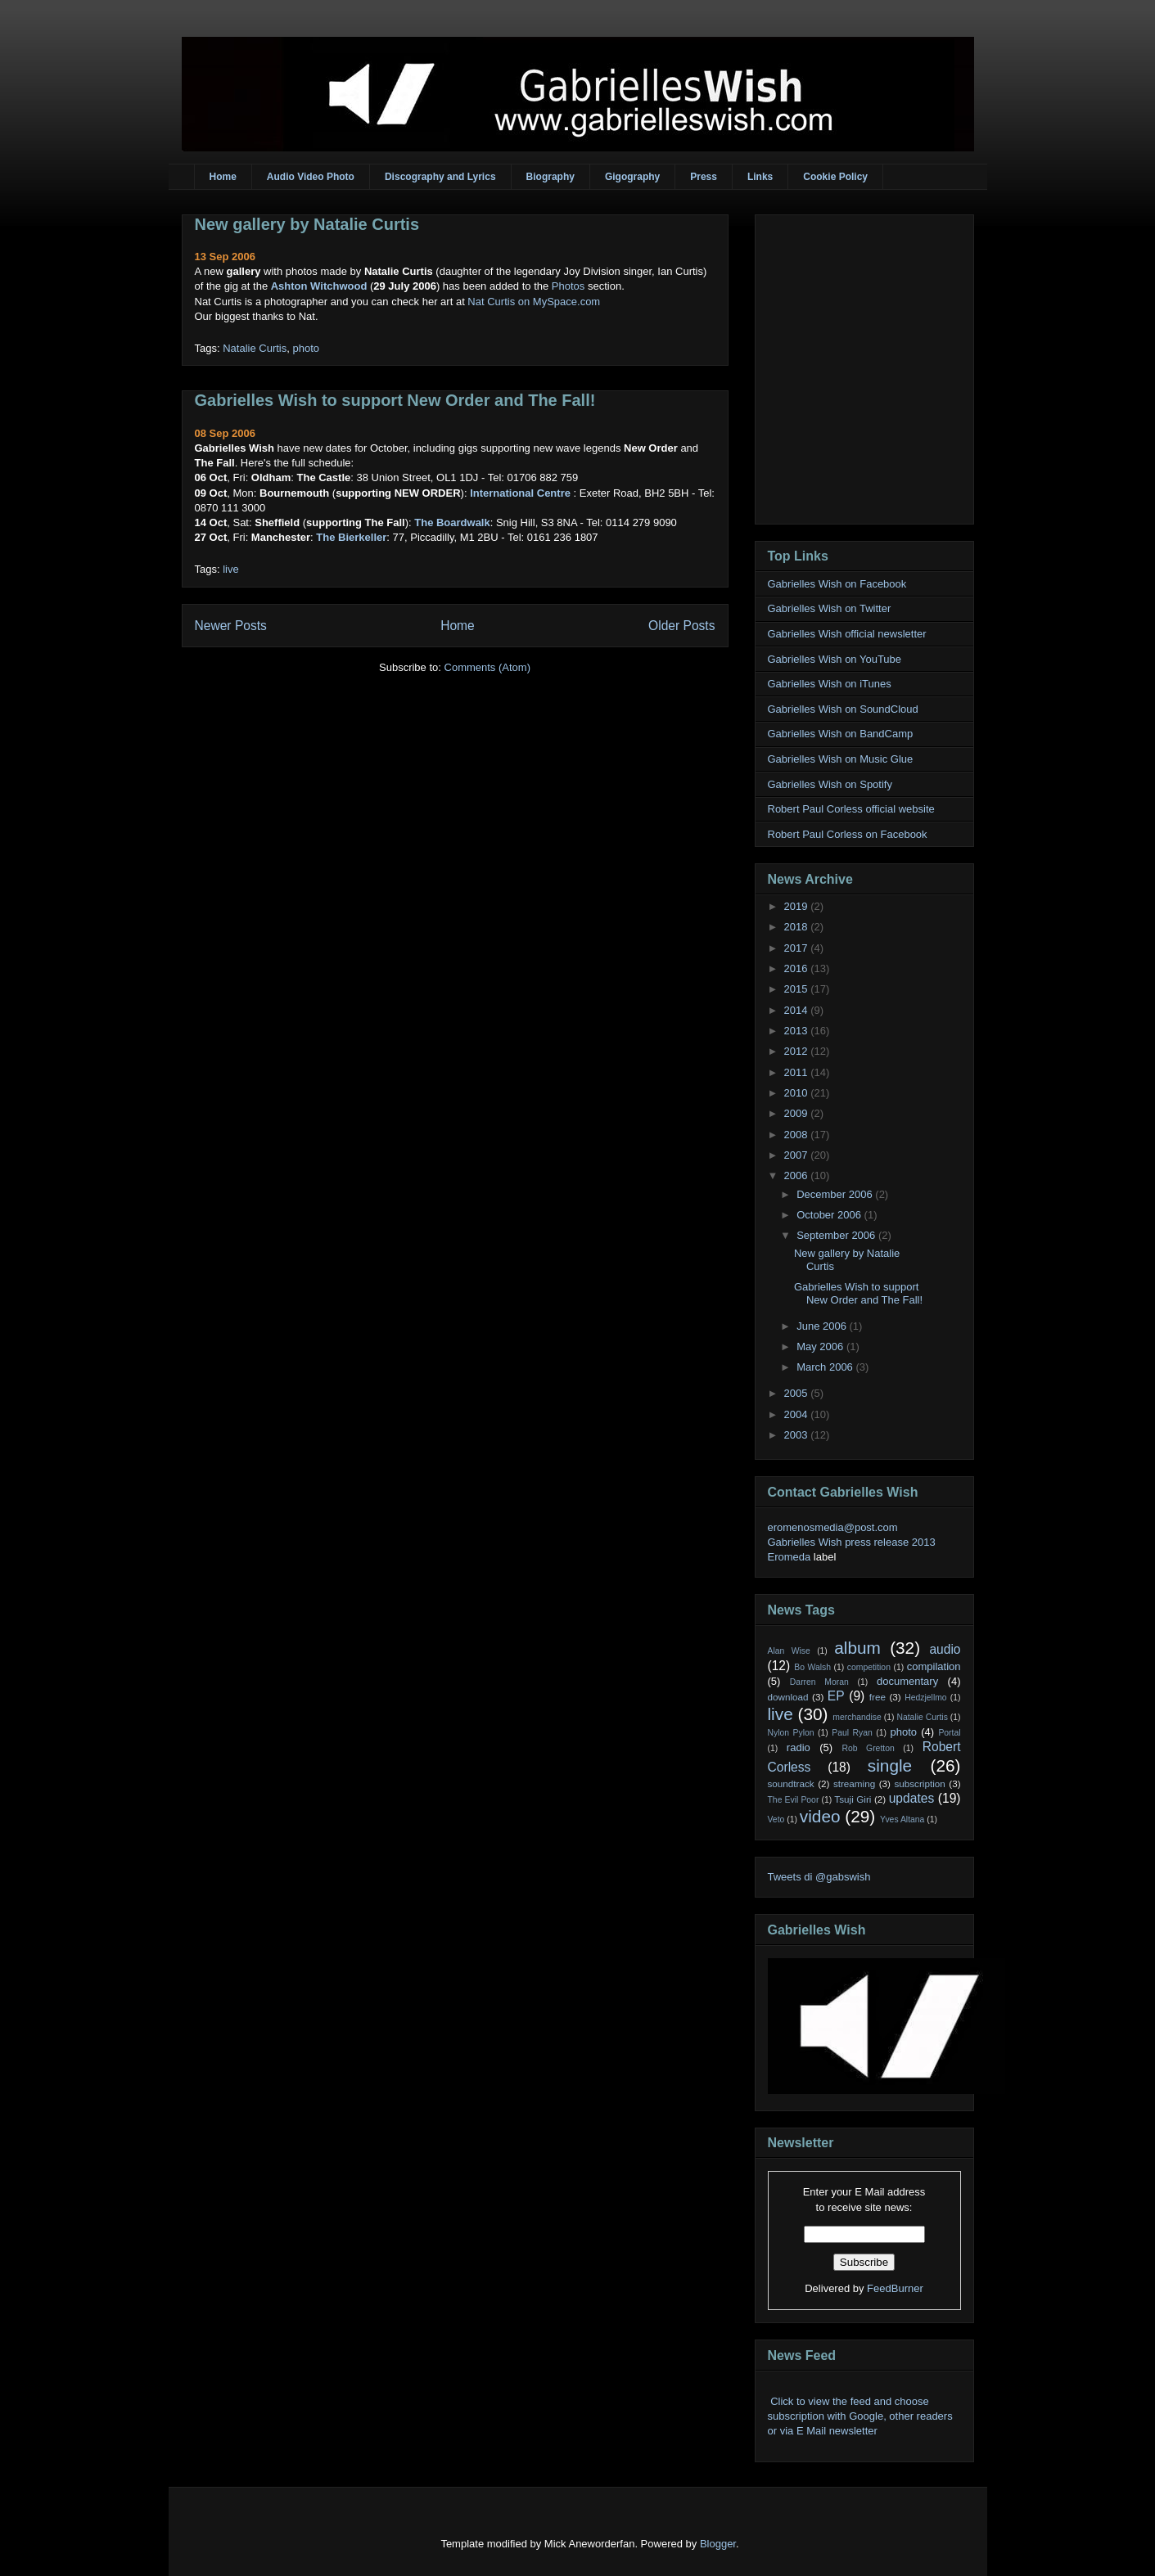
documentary (907, 1681)
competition (869, 1667)
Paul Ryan (852, 1732)
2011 (797, 1072)
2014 (797, 1010)
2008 (797, 1134)
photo (305, 348)
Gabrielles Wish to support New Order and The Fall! (395, 400)
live (231, 569)
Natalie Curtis (254, 348)
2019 (797, 906)
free (877, 1696)
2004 (797, 1414)
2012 (797, 1051)
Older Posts (681, 626)
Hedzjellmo (925, 1697)
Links (760, 176)
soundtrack (791, 1783)
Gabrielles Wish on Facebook (837, 584)
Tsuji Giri (852, 1799)
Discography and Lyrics (440, 176)
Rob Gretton (867, 1748)
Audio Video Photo (310, 176)
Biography (550, 176)
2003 (797, 1435)
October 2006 (830, 1215)
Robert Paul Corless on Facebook (847, 834)
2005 (797, 1393)
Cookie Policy (835, 176)
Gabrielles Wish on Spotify (830, 784)
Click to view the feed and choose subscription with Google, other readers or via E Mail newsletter (860, 2416)
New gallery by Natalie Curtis (307, 224)
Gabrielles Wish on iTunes (829, 684)
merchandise (857, 1717)
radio (798, 1747)
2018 (797, 927)
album (857, 1647)
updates (912, 1798)
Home (223, 176)
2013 (797, 1031)
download (788, 1696)
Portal (949, 1732)
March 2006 (825, 1367)
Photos (568, 286)
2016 (797, 968)
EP (836, 1696)
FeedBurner (895, 2288)
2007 (797, 1155)
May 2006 (821, 1346)
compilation (934, 1666)
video (820, 1816)
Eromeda (789, 1557)
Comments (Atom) (487, 667)
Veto (776, 1819)
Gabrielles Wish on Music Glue (841, 759)
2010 (797, 1093)
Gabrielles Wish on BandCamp (841, 733)
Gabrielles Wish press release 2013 (852, 1542)
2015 (797, 989)
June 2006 (822, 1326)
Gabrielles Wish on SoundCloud (843, 709)
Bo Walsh (812, 1667)
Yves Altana (902, 1819)
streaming (854, 1783)
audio (944, 1649)
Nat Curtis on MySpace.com (533, 301)
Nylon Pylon (791, 1732)
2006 (797, 1175)
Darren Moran (819, 1682)
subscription (919, 1783)
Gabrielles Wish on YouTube (835, 659)
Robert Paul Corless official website (851, 809)
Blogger (718, 2544)
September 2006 (837, 1235)
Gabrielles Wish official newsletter (847, 634)
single (890, 1765)
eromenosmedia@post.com (833, 1527)
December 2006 (835, 1194)
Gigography (632, 176)
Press (703, 176)
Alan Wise (789, 1650)
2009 (797, 1113)
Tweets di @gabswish (819, 1877)
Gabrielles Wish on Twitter (829, 608)
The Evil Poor (793, 1799)
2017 (797, 948)
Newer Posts (231, 626)
